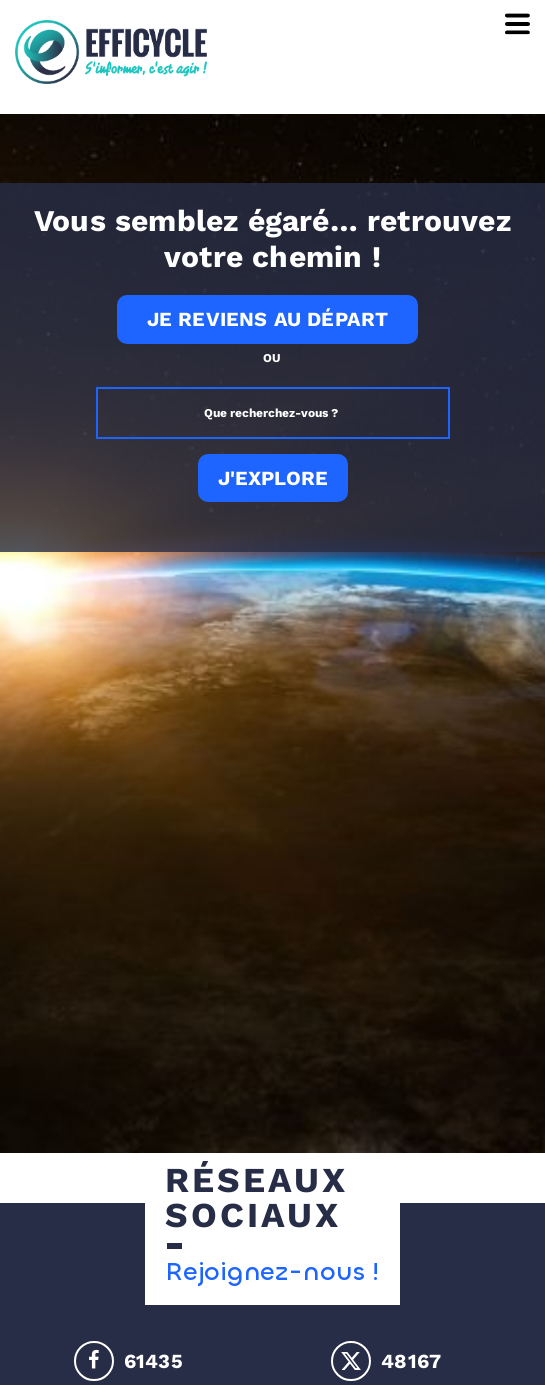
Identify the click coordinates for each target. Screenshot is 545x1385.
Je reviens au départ (268, 319)
